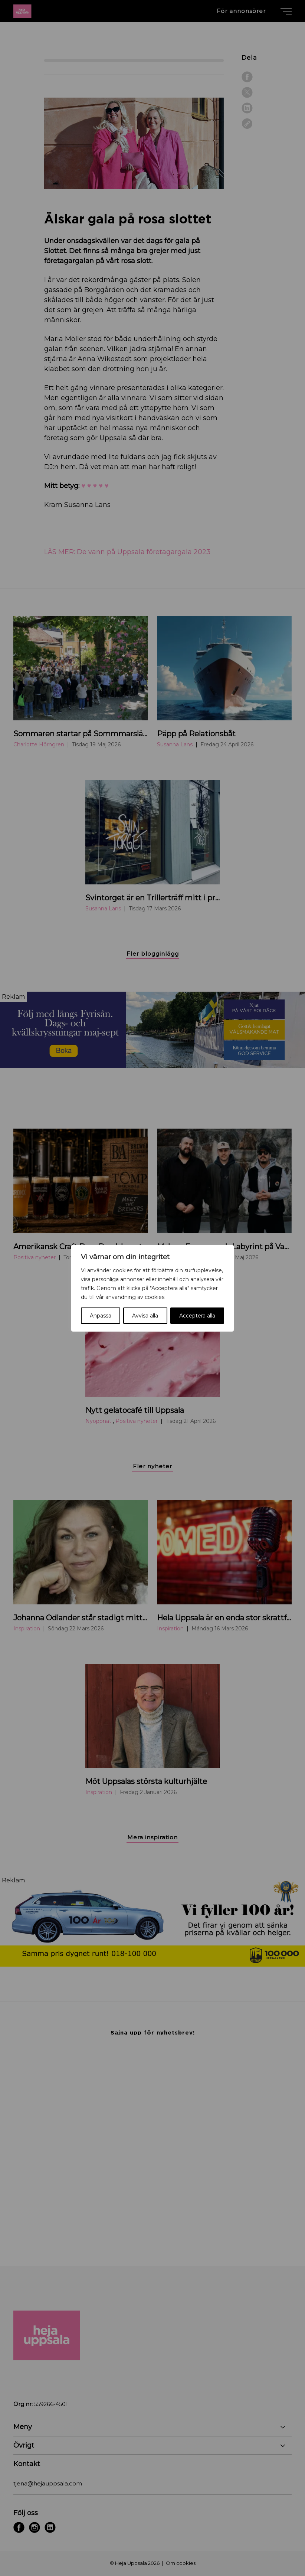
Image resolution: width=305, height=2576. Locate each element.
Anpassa (100, 1315)
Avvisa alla (145, 1315)
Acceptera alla (197, 1315)
